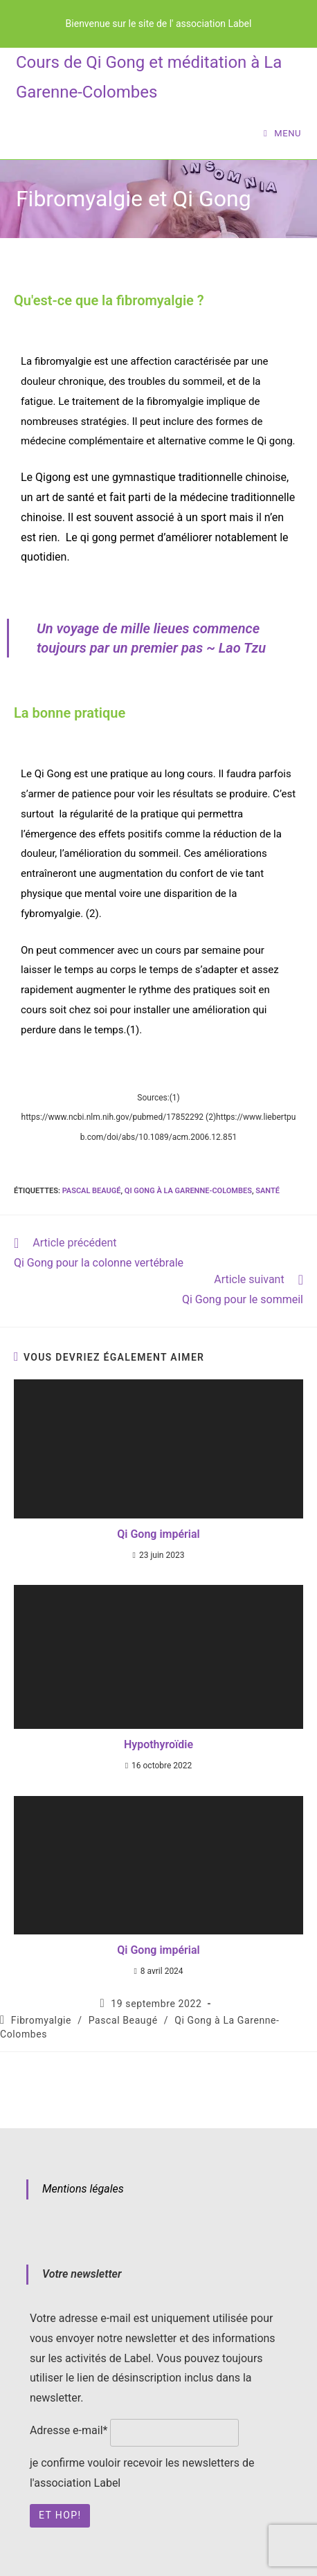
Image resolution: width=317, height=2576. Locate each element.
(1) (133, 1030)
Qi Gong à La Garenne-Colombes (188, 1190)
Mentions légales (83, 2188)
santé (267, 1190)
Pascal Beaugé (91, 1190)
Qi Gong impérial (158, 1534)
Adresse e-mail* (69, 2430)
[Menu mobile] (282, 133)
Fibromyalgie (41, 2020)
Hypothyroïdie (158, 1744)
